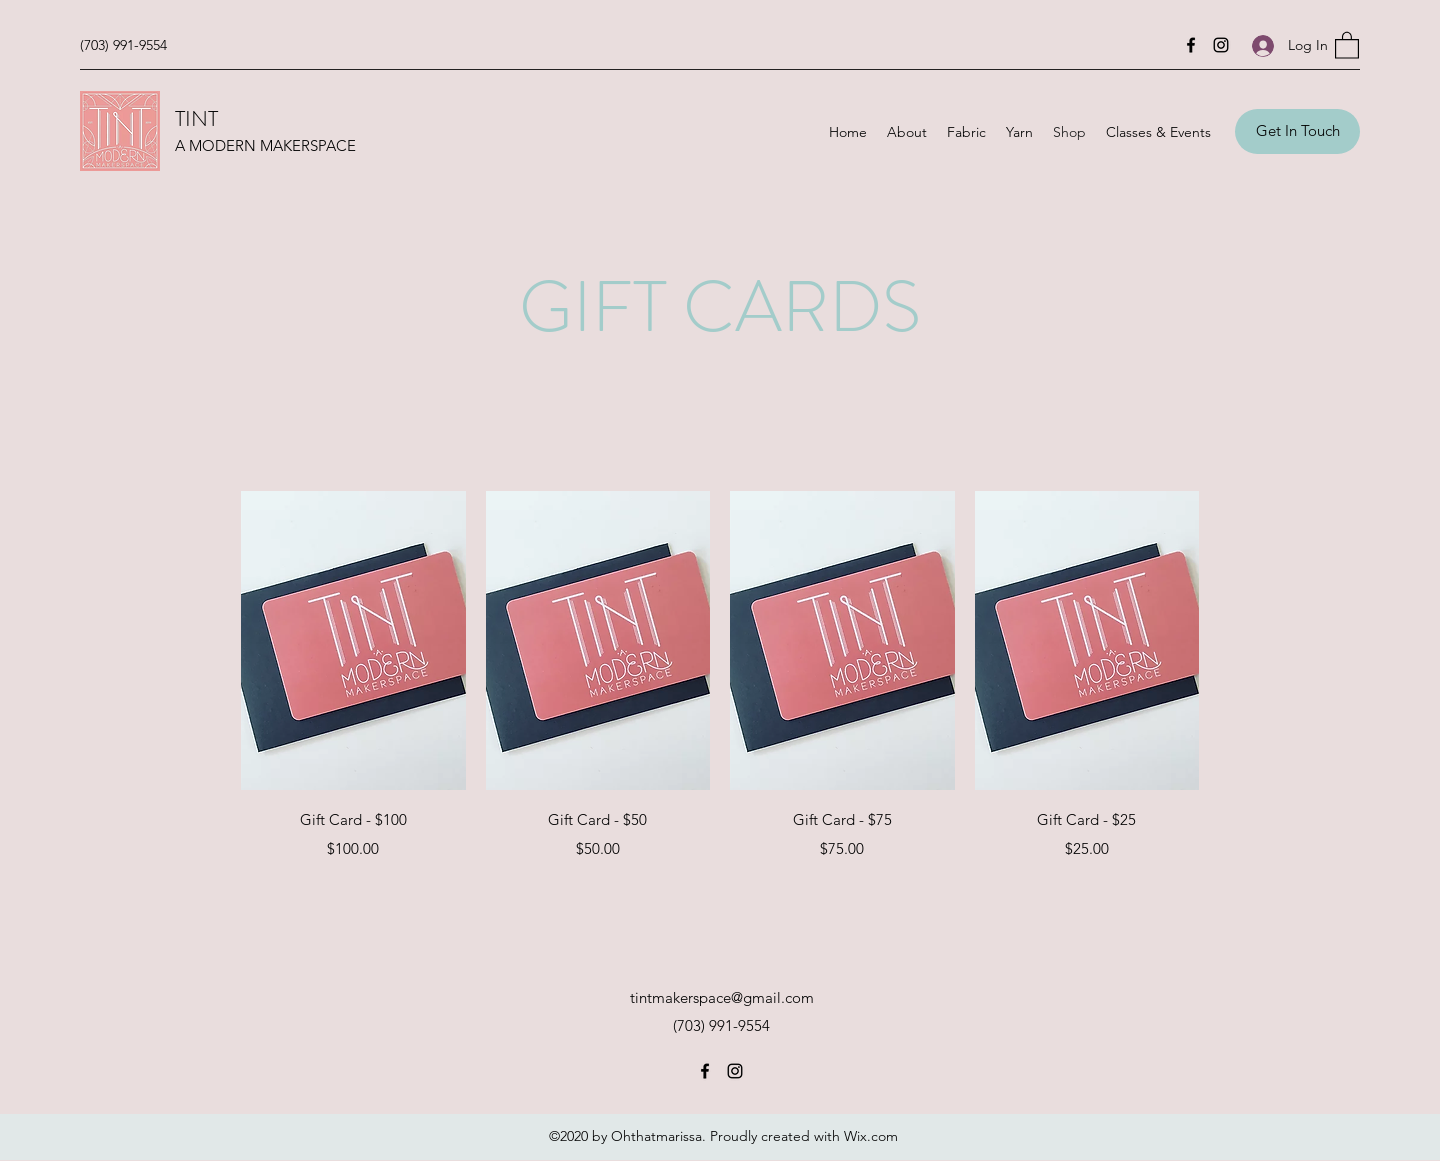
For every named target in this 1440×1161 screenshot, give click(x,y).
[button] (1347, 44)
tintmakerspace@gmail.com (722, 997)
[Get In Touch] (1297, 131)
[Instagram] (1221, 45)
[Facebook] (1191, 45)
